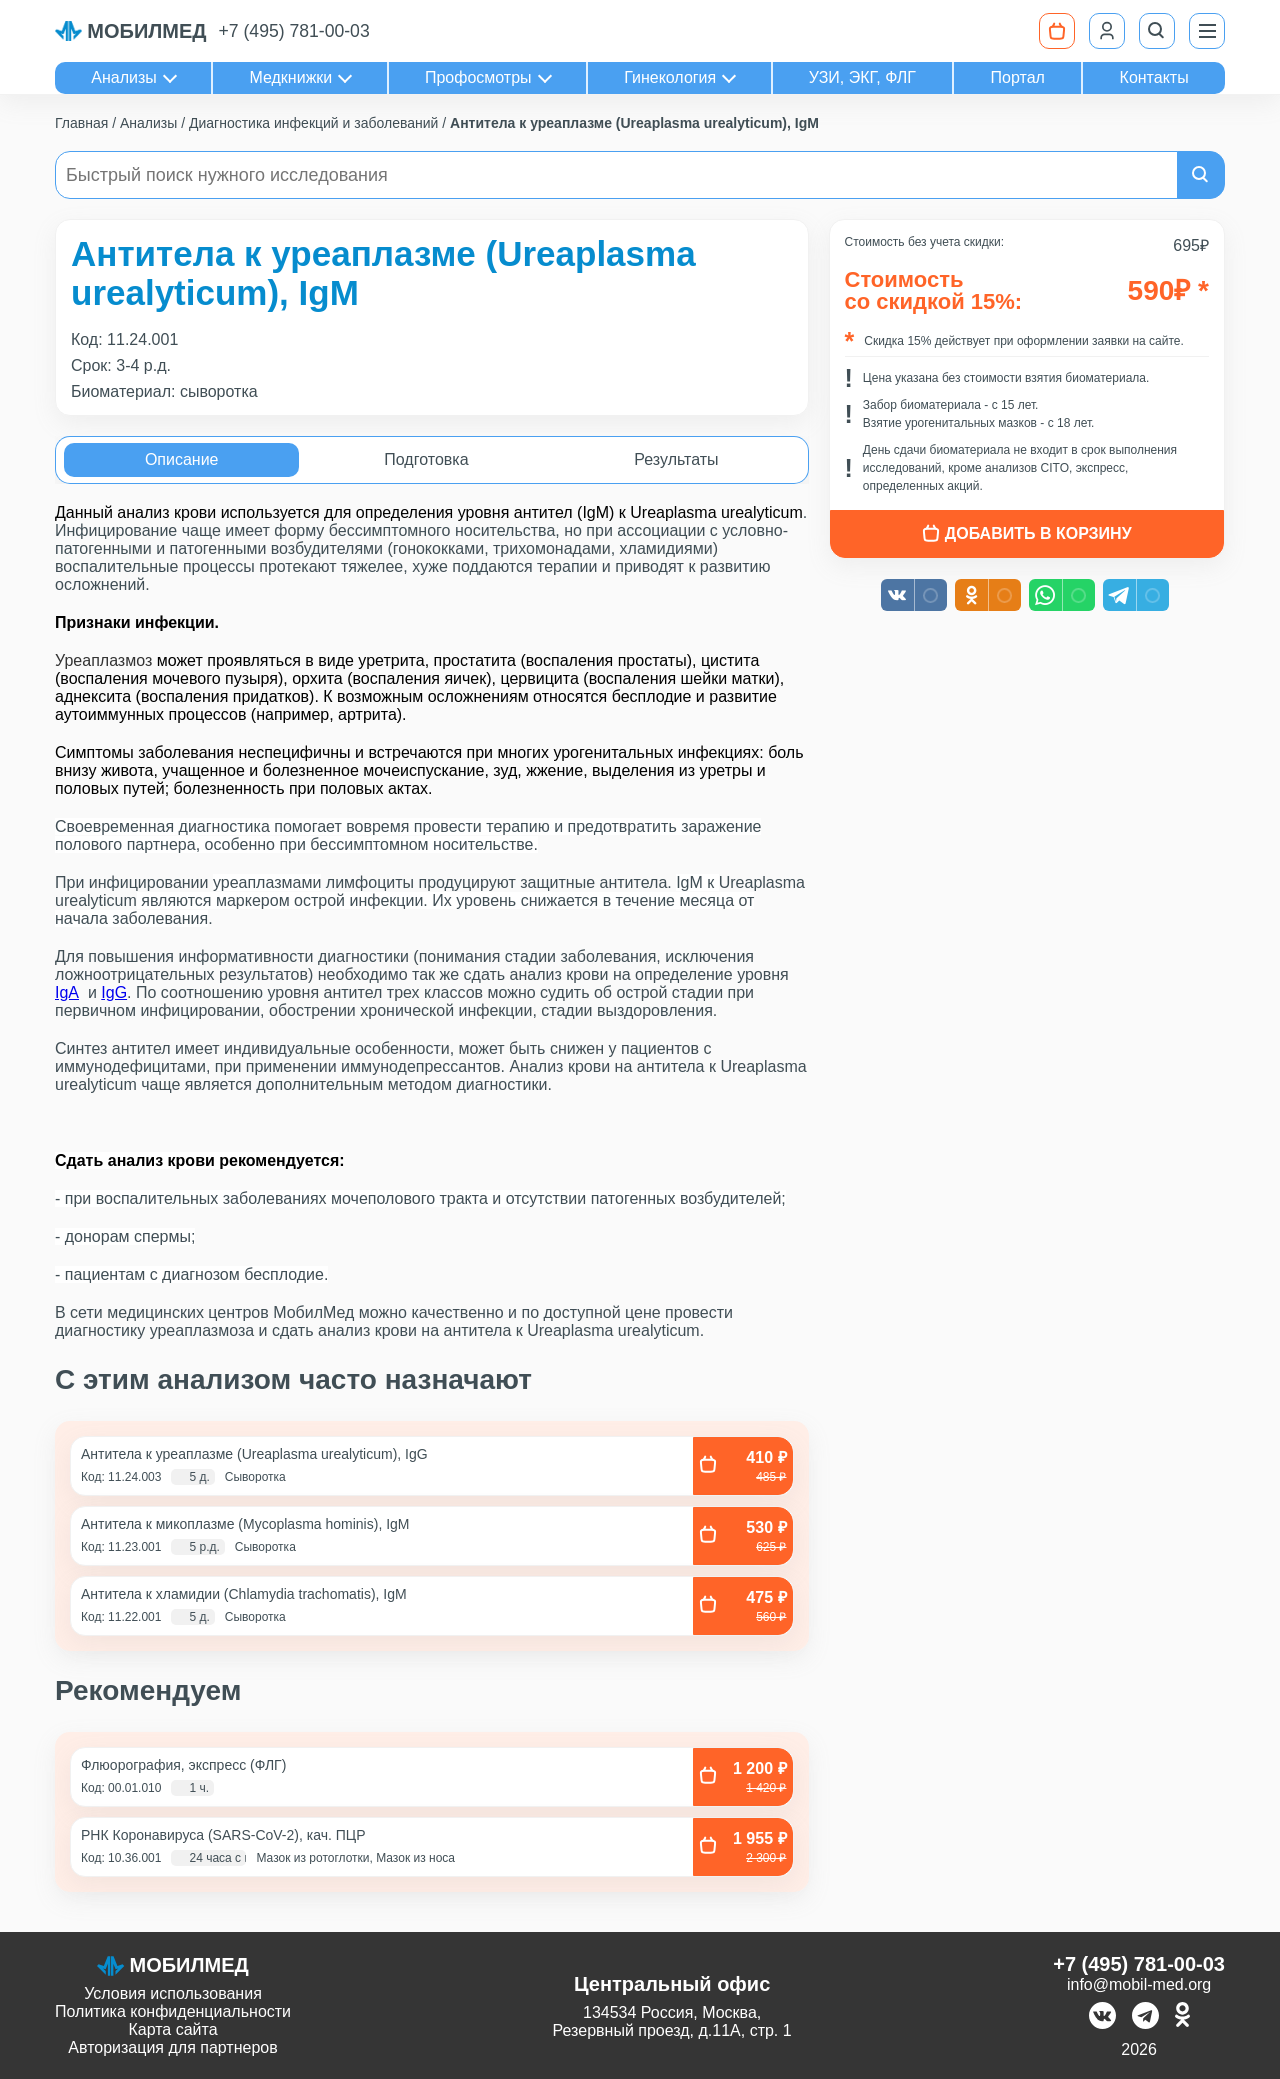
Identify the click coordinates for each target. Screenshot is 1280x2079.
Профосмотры (478, 77)
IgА (67, 992)
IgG (114, 992)
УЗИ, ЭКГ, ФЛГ (862, 77)
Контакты (1154, 77)
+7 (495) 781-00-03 (294, 31)
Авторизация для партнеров (172, 2047)
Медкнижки (290, 77)
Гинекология (670, 77)
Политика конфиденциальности (173, 2011)
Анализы (124, 77)
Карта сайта (172, 2029)
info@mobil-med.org (1139, 1984)
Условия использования (173, 1993)
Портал (1018, 77)
